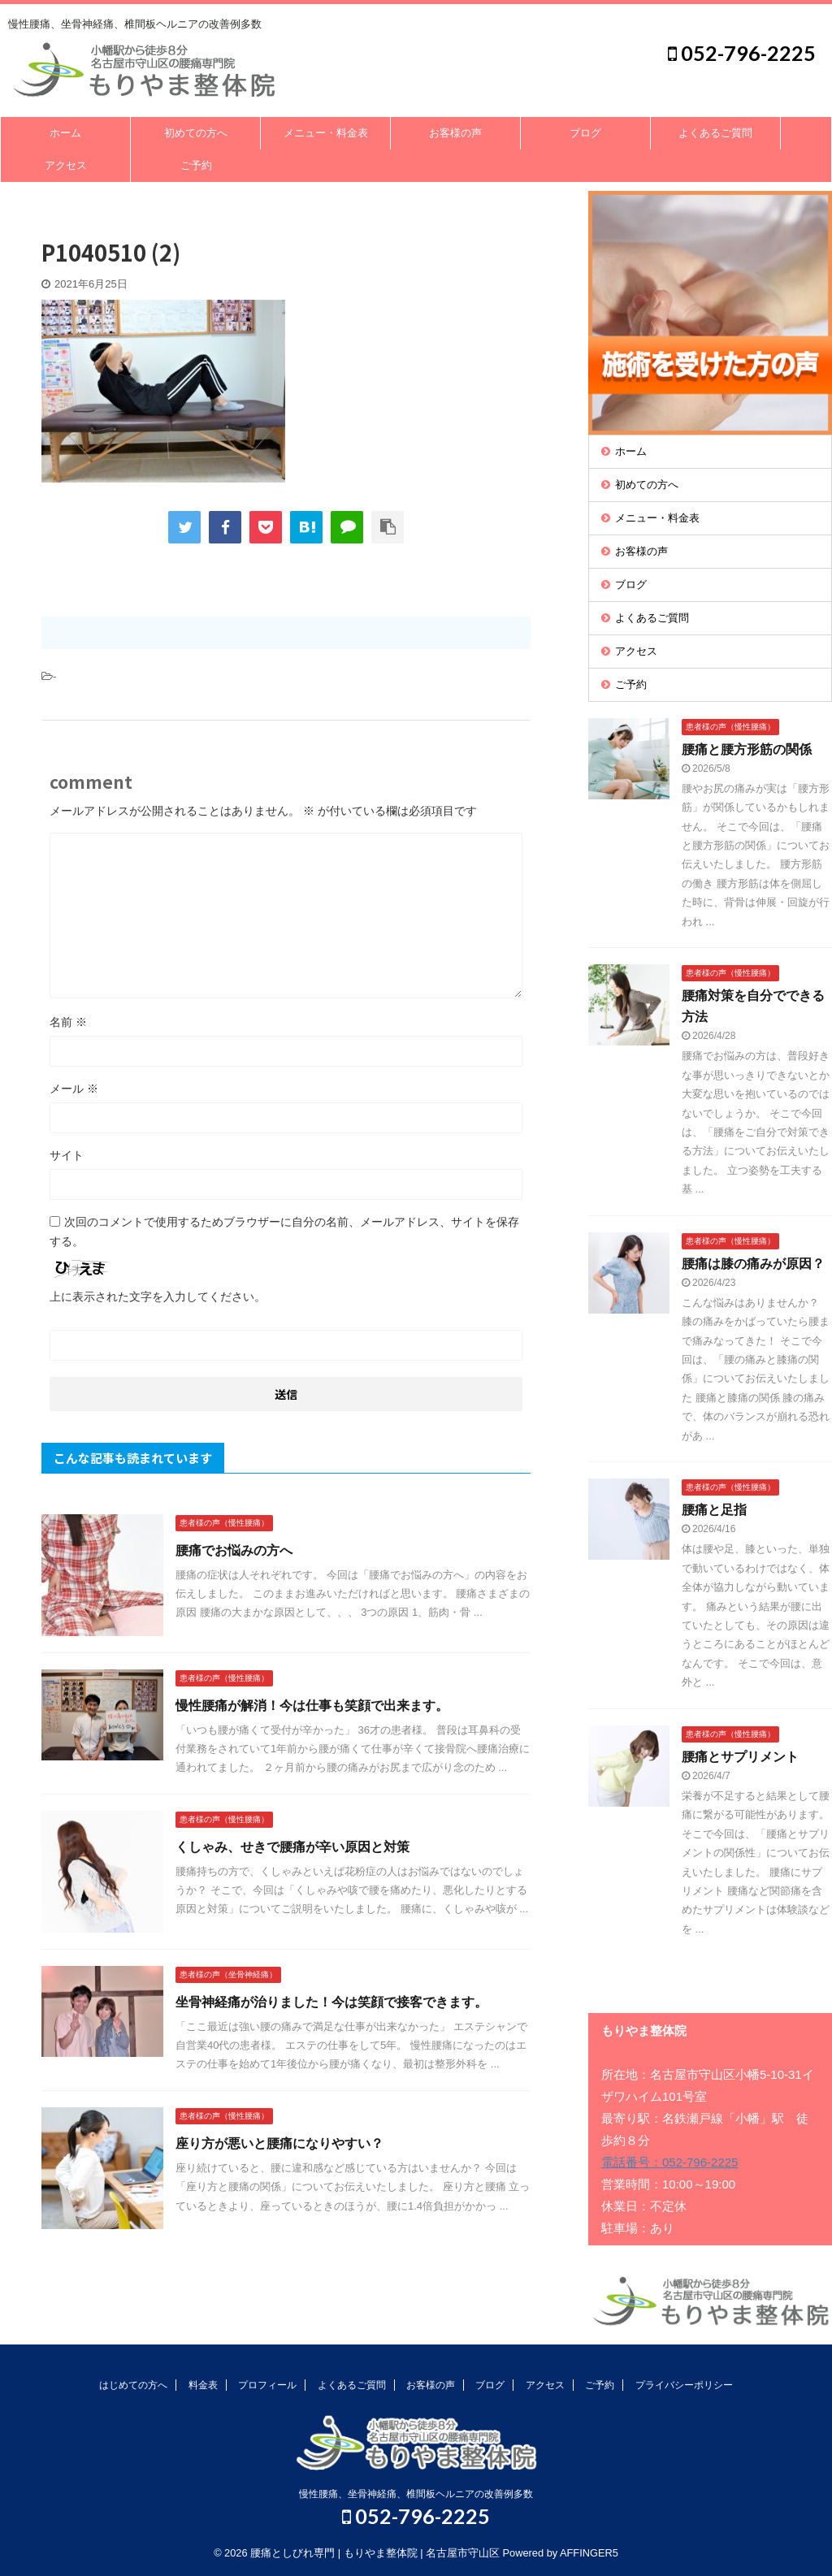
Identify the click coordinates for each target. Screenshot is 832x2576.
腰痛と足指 (714, 1510)
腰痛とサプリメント (740, 1757)
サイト (67, 1155)
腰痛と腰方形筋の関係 (747, 749)
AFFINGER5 (589, 2553)
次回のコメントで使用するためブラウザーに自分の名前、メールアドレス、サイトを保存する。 (284, 1231)
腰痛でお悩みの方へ (234, 1550)
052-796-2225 (742, 53)
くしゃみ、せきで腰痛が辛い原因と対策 (293, 1847)
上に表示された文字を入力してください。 (158, 1296)
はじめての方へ (133, 2385)
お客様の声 (455, 133)
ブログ (585, 133)
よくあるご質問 (715, 133)
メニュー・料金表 (326, 133)
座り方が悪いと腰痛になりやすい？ (280, 2143)
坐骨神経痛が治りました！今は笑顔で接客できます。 (332, 2002)
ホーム (65, 133)
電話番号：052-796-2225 (669, 2162)
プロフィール (267, 2385)
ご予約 (196, 165)
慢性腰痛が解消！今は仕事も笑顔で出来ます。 (312, 1705)
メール (74, 1088)
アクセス (66, 165)
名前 (68, 1021)
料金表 (203, 2385)
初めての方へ (196, 133)
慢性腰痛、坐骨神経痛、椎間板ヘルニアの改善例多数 (416, 2494)
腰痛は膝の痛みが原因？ (753, 1264)
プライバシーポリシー (684, 2385)
